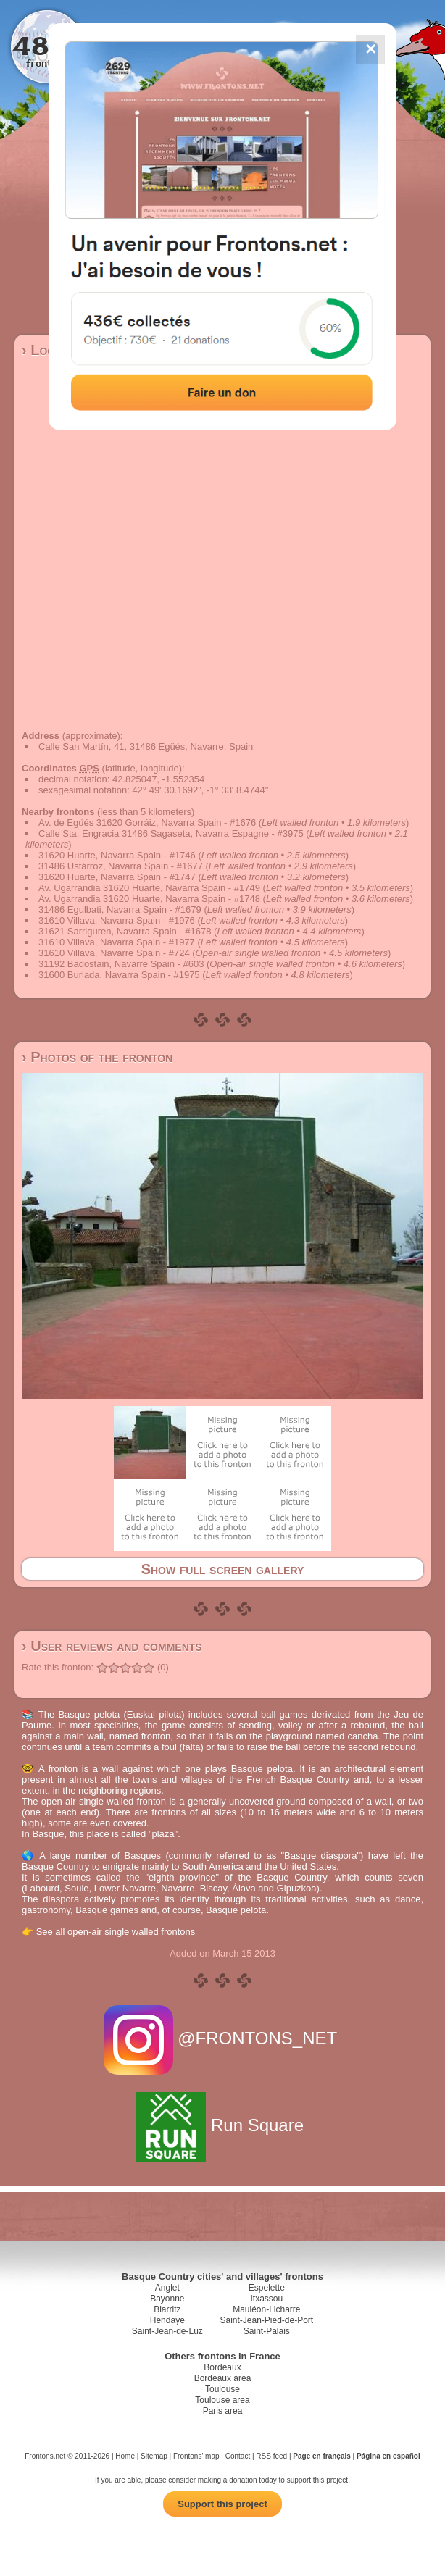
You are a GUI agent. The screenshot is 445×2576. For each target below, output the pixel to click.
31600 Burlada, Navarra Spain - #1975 (119, 974)
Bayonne (167, 2298)
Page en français (321, 2456)
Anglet (167, 2288)
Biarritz (167, 2309)
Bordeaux (222, 2367)
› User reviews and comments (112, 1646)
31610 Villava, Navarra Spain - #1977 (116, 942)
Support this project (222, 2503)
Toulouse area (222, 2400)
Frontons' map (196, 2456)
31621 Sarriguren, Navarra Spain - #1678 (124, 931)
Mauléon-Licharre (266, 2309)
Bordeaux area (222, 2378)
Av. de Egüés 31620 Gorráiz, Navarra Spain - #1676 (147, 822)
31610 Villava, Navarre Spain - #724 (114, 953)
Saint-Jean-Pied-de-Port (266, 2320)
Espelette (267, 2288)
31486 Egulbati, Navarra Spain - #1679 (119, 909)
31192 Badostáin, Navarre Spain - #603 (121, 963)
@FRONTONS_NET (223, 2038)
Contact (237, 2456)
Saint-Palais (267, 2331)
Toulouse (222, 2389)
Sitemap (154, 2456)
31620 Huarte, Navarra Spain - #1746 (117, 855)
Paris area (223, 2411)
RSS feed (271, 2456)
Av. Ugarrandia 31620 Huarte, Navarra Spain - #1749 (149, 887)
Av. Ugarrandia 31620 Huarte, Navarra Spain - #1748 (149, 898)
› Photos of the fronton (97, 1057)
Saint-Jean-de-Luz (167, 2331)
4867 (47, 45)
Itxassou (266, 2298)
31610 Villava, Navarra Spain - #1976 (116, 920)
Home (125, 2456)
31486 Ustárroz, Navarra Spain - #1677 (120, 866)
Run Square (222, 2125)
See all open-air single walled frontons (116, 1931)
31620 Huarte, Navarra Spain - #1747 (117, 876)
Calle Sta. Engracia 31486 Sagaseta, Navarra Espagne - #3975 (171, 833)
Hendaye (167, 2320)
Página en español (388, 2456)
